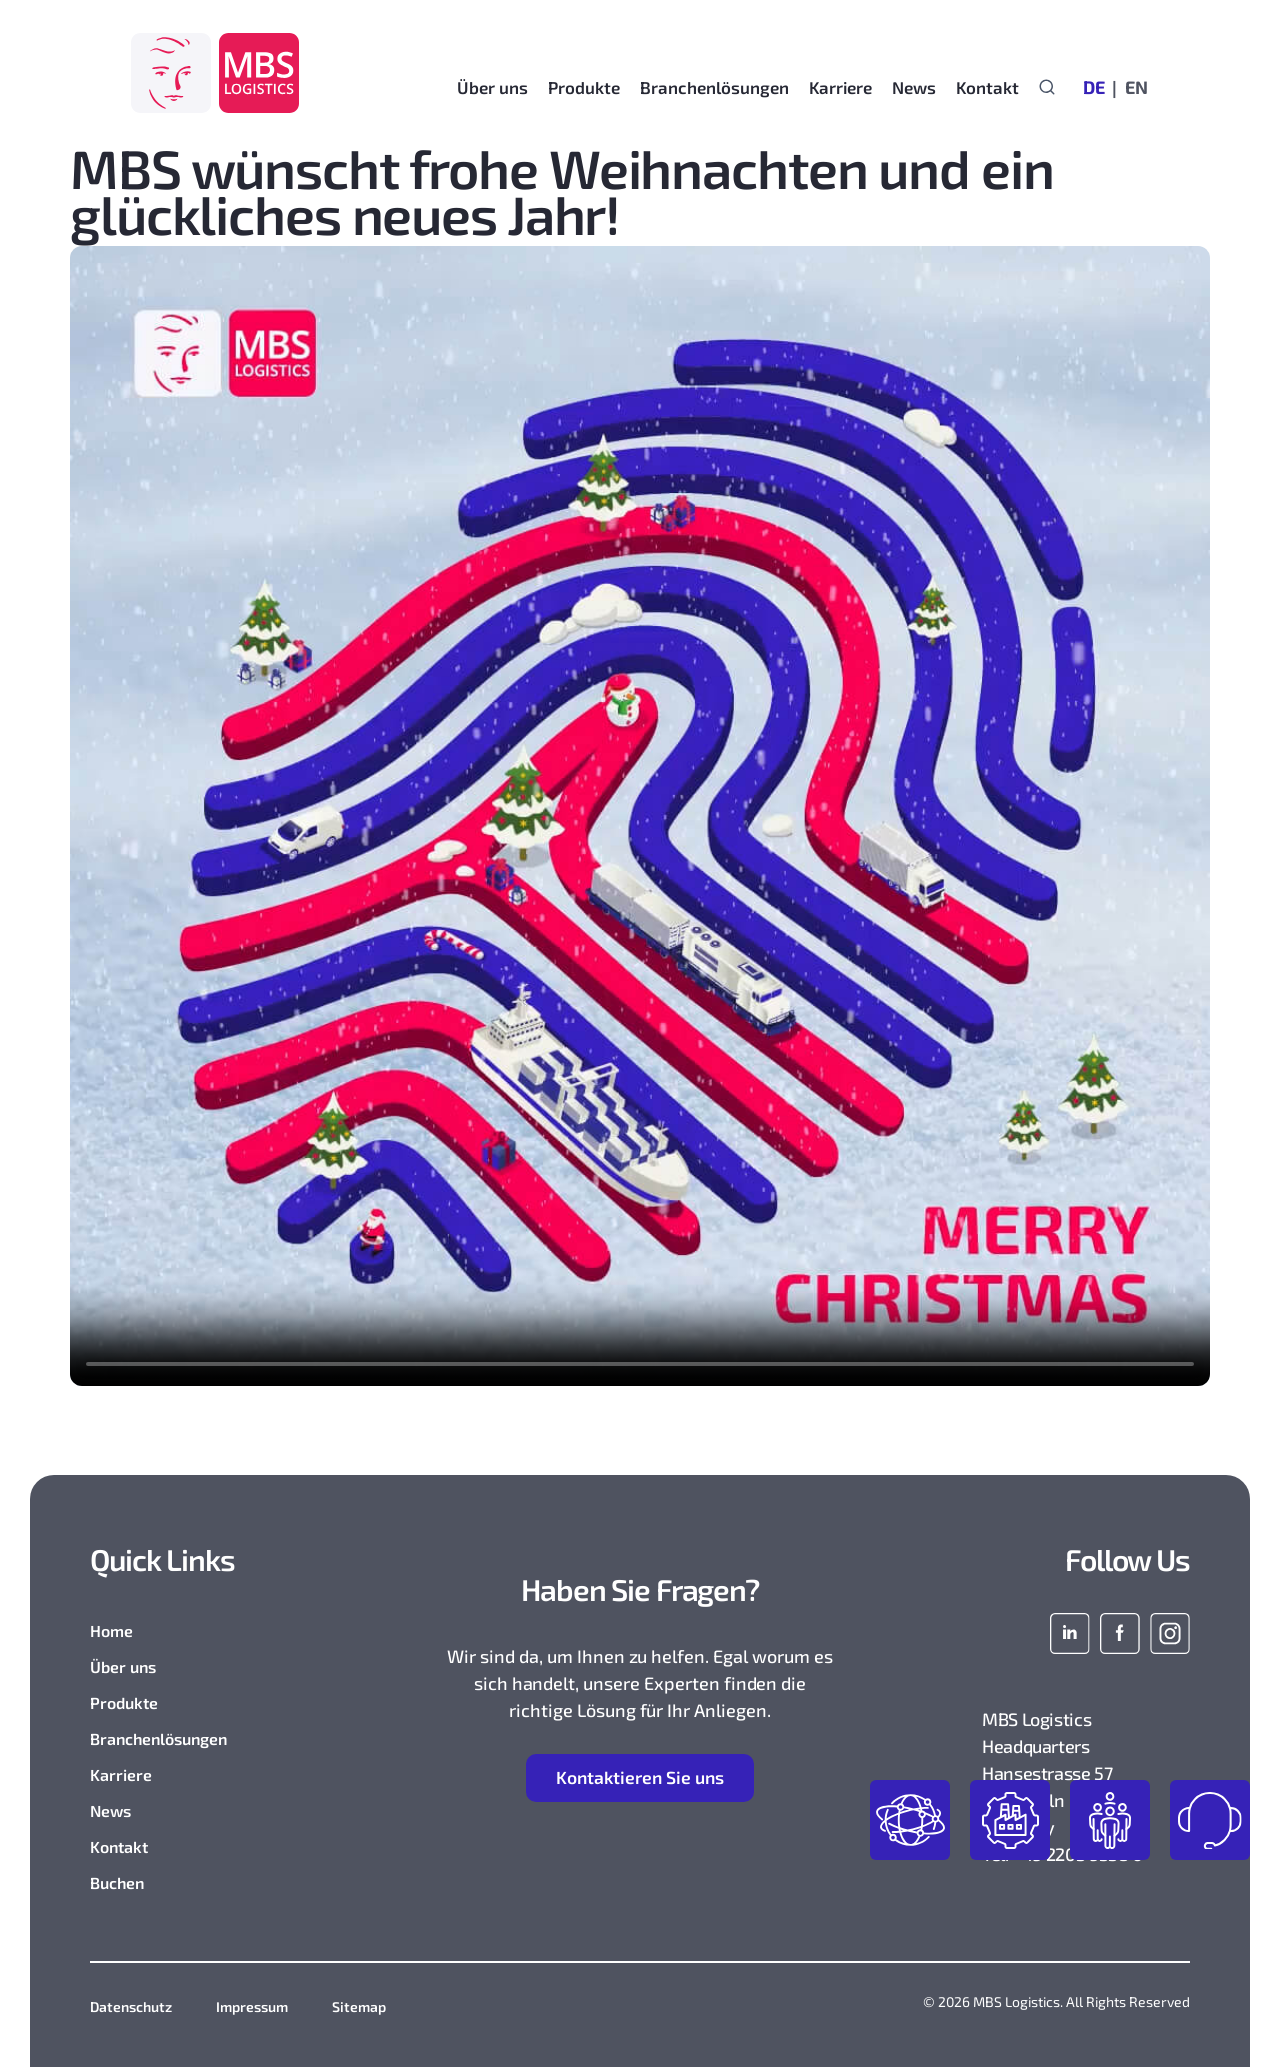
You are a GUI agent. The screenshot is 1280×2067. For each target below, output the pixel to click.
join (1110, 1820)
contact (1210, 1820)
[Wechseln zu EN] (1131, 86)
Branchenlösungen (158, 1738)
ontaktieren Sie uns (640, 1779)
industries (1010, 1820)
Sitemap (359, 2006)
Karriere (121, 1774)
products (910, 1820)
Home (111, 1630)
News (110, 1810)
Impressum (252, 2006)
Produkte (124, 1702)
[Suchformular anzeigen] (1047, 86)
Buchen (117, 1882)
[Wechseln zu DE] (1094, 86)
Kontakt (987, 87)
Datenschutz (131, 2006)
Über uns (123, 1666)
